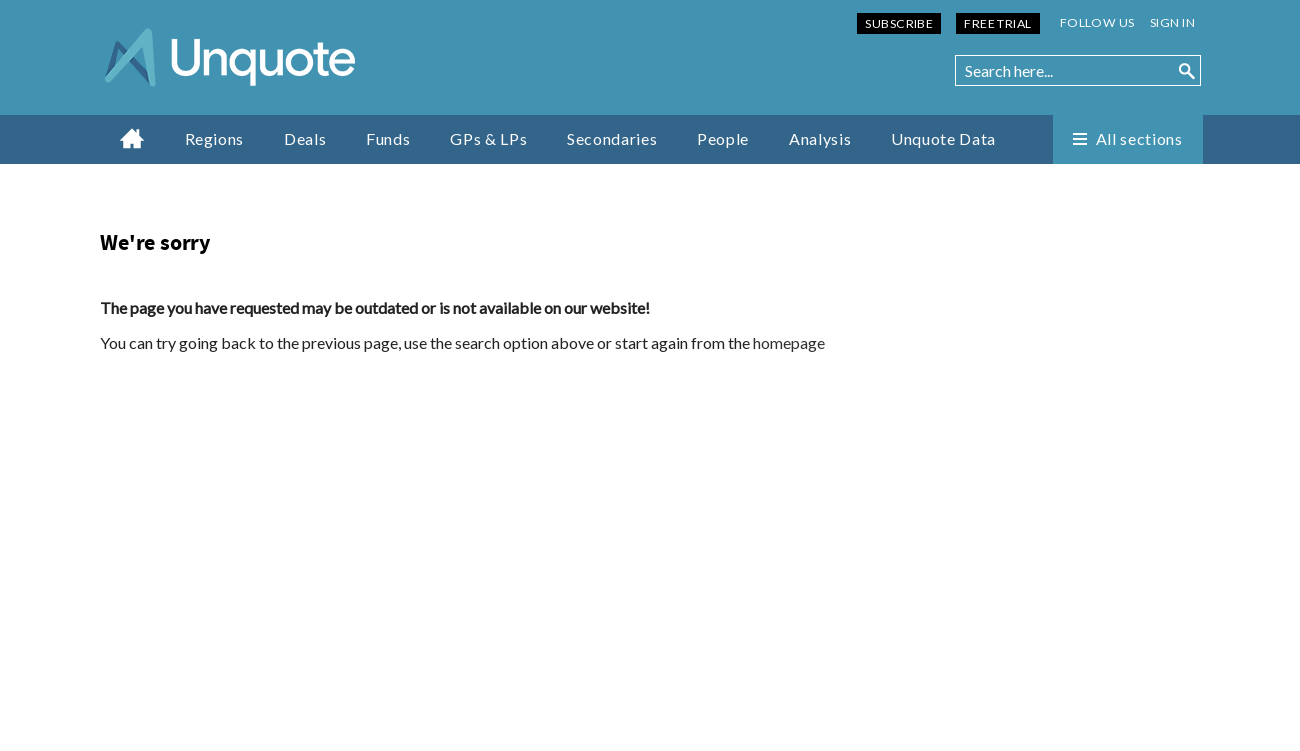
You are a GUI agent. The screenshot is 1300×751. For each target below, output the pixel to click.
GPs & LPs (488, 138)
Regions (214, 138)
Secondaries (612, 138)
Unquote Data (943, 138)
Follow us (1097, 22)
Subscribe (899, 23)
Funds (388, 138)
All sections (1139, 138)
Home (132, 138)
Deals (305, 138)
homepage (789, 342)
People (723, 138)
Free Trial (997, 23)
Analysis (820, 138)
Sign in (1172, 22)
